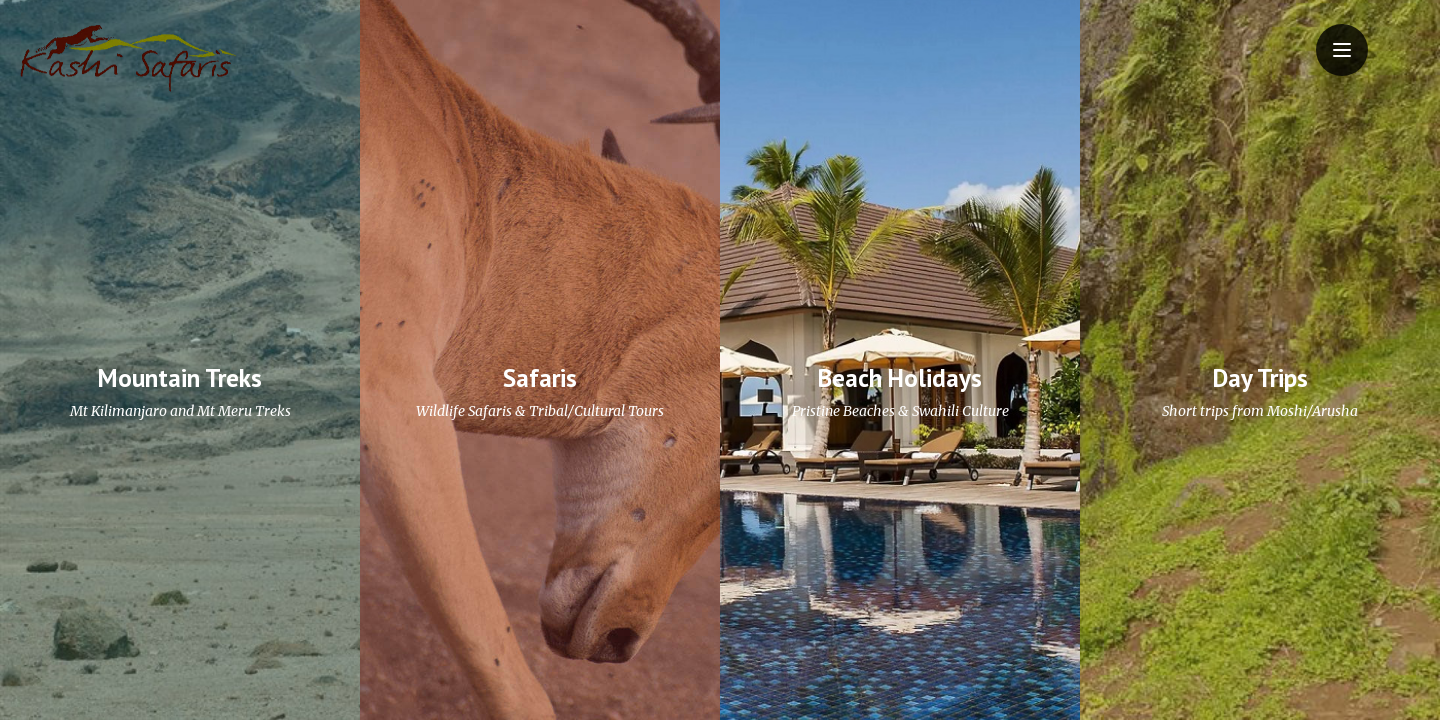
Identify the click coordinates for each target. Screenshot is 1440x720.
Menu (1350, 37)
